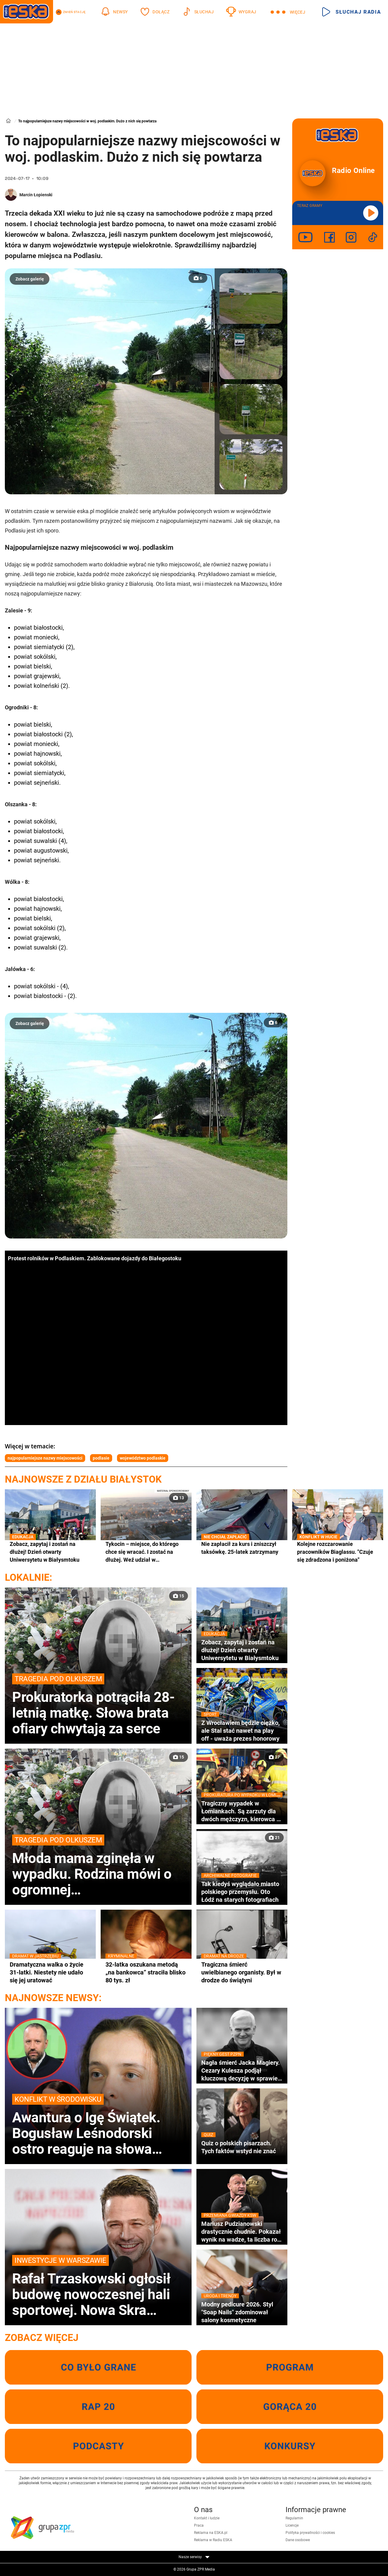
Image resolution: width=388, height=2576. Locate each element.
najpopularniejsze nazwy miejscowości (45, 1458)
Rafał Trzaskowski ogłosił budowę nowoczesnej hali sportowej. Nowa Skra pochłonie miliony (98, 2286)
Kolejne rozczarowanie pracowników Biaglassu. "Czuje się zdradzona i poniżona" (337, 1551)
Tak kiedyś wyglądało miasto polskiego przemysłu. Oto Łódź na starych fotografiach (242, 1891)
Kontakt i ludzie (206, 2518)
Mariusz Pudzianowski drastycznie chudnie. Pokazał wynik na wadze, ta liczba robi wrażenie (242, 2231)
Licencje (292, 2525)
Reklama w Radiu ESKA (213, 2540)
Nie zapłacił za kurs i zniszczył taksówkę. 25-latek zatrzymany (242, 1547)
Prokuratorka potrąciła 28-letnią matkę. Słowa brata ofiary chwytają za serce (98, 1704)
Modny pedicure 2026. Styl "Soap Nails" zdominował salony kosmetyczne (242, 2312)
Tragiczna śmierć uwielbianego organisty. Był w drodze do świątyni (242, 1972)
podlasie (101, 1458)
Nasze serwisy (194, 2557)
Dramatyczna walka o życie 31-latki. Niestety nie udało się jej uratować (50, 1972)
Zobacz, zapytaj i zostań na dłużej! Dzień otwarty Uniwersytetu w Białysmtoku (50, 1551)
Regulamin (294, 2518)
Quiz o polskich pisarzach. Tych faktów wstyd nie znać (242, 2147)
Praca (199, 2525)
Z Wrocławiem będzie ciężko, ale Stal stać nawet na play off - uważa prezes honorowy (242, 1730)
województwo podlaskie (143, 1458)
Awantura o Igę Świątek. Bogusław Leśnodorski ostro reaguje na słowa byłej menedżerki (98, 2125)
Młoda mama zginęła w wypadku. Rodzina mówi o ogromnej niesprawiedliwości (98, 1866)
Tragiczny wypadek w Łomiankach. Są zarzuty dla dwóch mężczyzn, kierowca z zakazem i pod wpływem (242, 1811)
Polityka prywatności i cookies (310, 2533)
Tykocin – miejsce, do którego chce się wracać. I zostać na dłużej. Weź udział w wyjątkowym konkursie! (142, 1552)
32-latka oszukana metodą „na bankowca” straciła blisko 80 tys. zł (146, 1972)
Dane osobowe (298, 2540)
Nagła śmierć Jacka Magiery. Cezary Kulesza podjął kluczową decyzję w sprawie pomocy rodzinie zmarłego (242, 2070)
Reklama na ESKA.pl (210, 2533)
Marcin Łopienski (35, 194)
